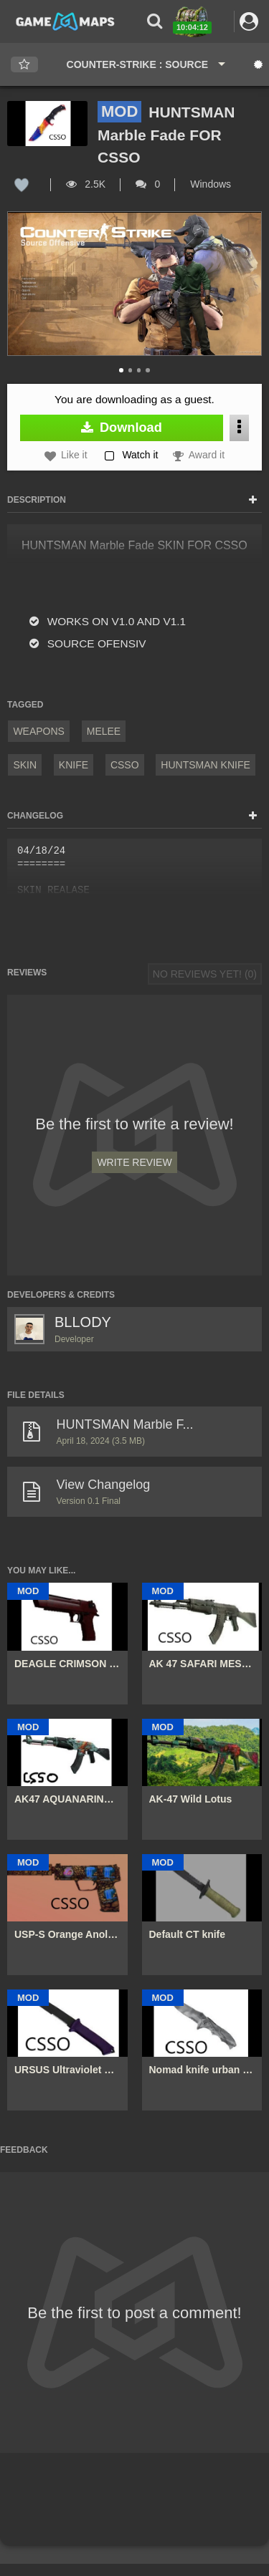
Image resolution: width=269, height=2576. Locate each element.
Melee (104, 731)
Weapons (39, 731)
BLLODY (83, 1322)
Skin (25, 765)
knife (73, 765)
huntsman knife (205, 765)
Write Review (134, 1162)
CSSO (124, 765)
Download (121, 427)
